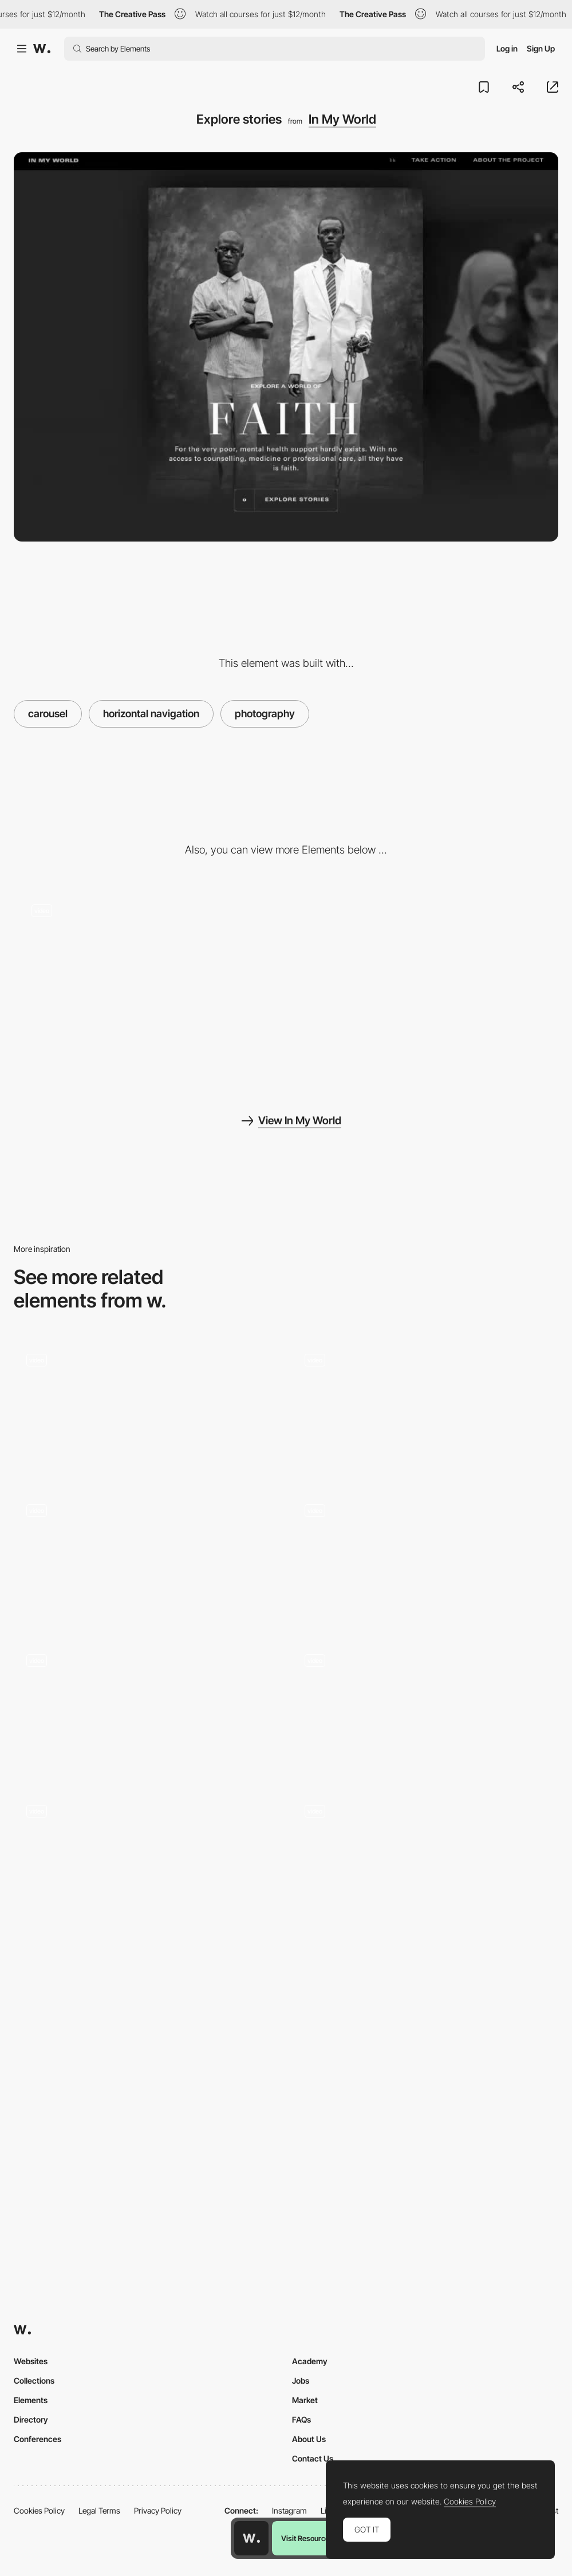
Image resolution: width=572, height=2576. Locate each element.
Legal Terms (99, 2510)
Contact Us (312, 2458)
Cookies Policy (39, 2510)
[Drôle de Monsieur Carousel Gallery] (425, 1708)
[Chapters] (147, 953)
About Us (309, 2439)
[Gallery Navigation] (147, 1558)
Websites (31, 2361)
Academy (310, 2361)
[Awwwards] (41, 48)
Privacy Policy (158, 2510)
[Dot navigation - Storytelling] (425, 986)
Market (305, 2400)
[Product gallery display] (425, 1558)
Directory (31, 2419)
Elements (31, 2400)
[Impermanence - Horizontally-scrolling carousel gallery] (147, 1708)
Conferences (37, 2439)
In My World (342, 119)
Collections (34, 2380)
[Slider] (147, 1859)
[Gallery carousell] (147, 1407)
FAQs (301, 2419)
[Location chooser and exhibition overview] (425, 1407)
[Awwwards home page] (251, 2538)
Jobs (300, 2380)
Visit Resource (305, 2538)
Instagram (289, 2510)
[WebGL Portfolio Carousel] (425, 1859)
